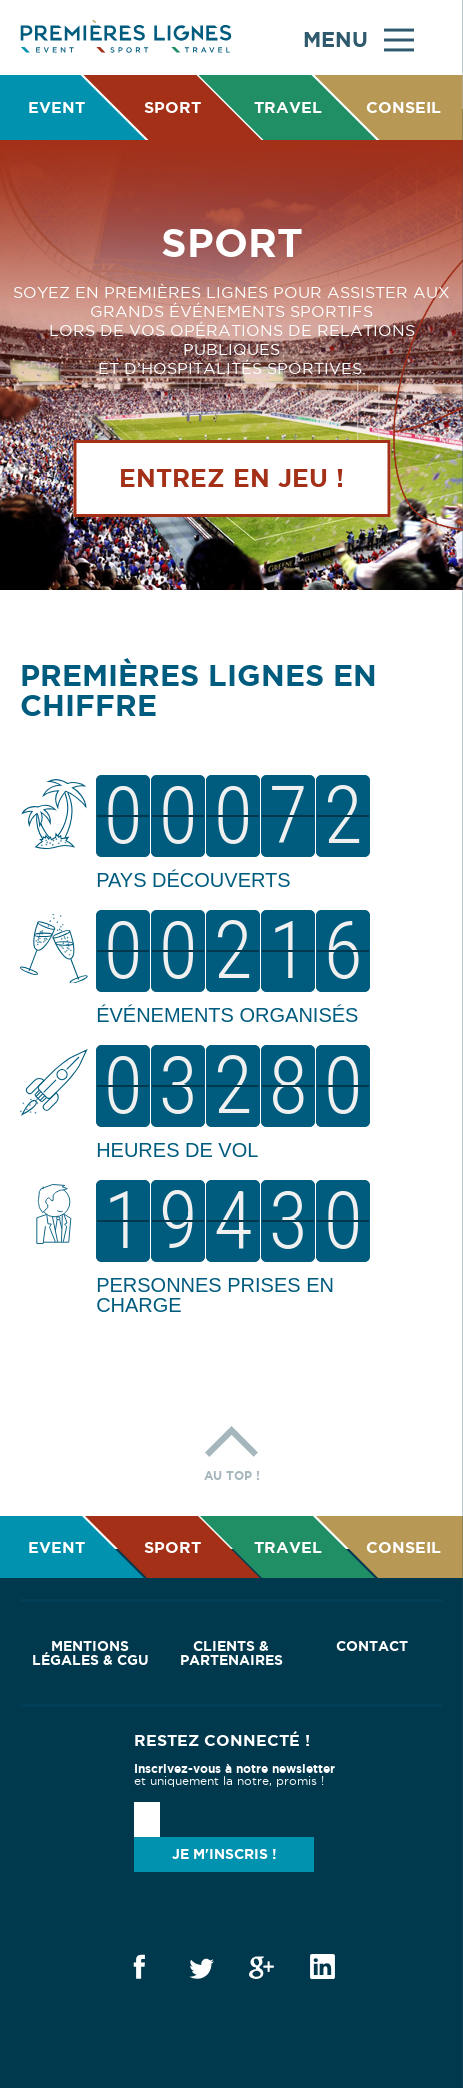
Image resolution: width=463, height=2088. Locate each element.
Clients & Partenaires (231, 1653)
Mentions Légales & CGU (90, 1653)
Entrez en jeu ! (231, 478)
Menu (358, 37)
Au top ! (232, 1448)
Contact (372, 1646)
